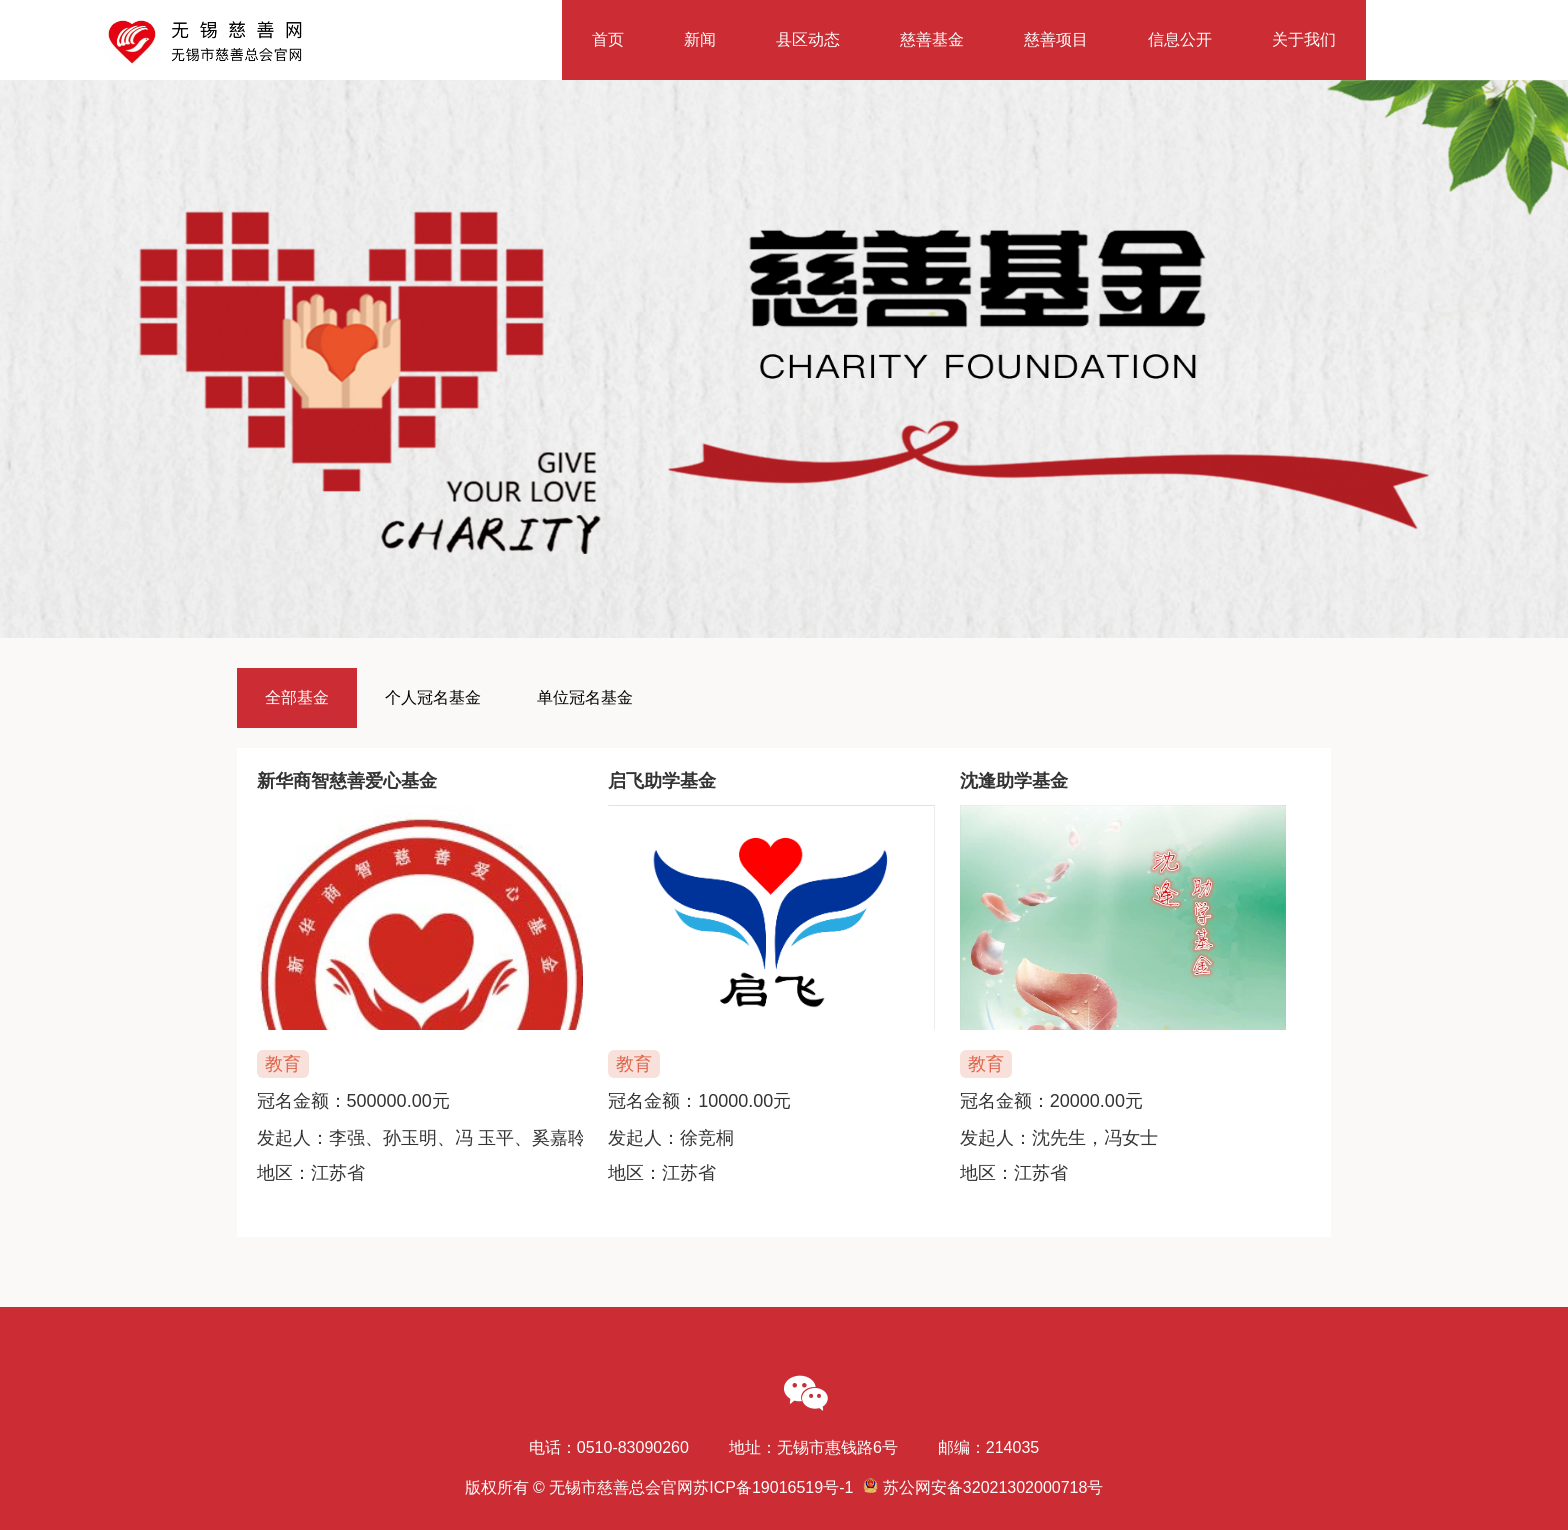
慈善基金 (932, 39)
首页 (608, 39)
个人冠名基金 (433, 697)
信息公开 (1180, 39)
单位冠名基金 (585, 697)
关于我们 (1304, 39)
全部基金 (297, 697)
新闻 (700, 39)
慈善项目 (1056, 39)
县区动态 (808, 39)
